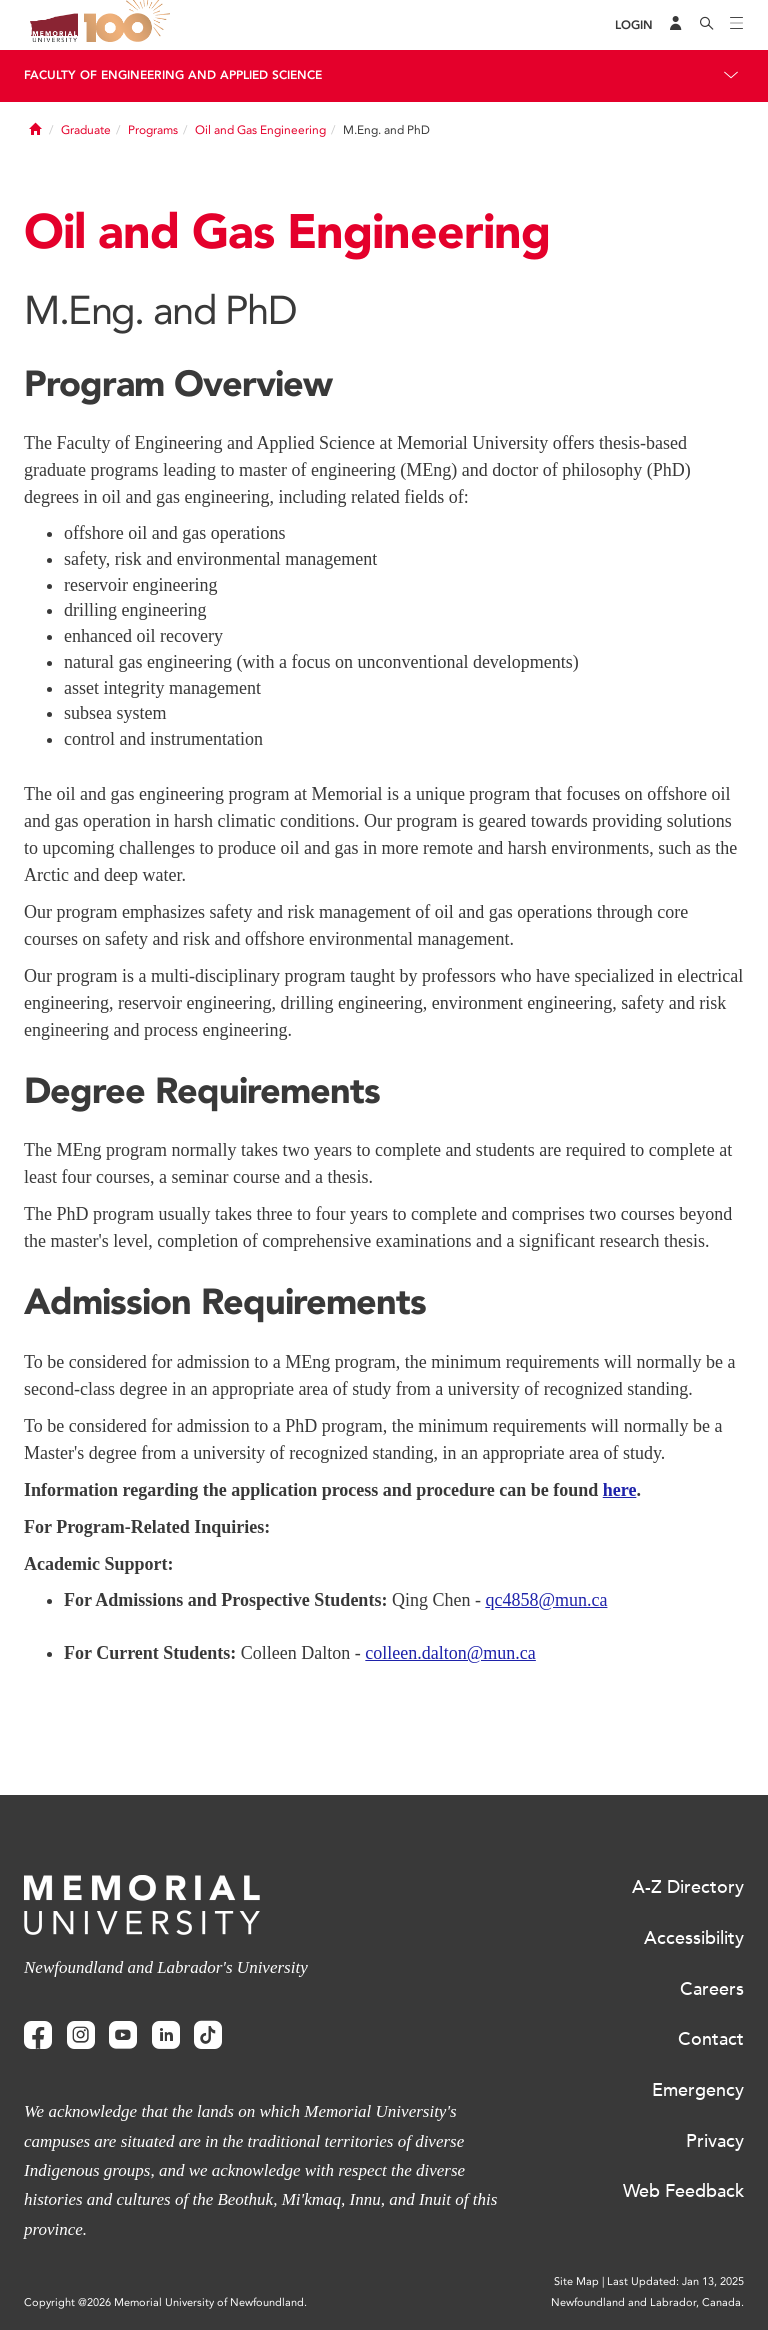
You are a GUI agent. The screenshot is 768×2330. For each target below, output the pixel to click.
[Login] (634, 25)
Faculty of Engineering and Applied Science (173, 75)
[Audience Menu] (676, 25)
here (620, 1490)
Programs (153, 130)
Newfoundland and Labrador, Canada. (647, 2302)
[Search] (707, 25)
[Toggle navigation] (737, 25)
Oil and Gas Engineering (260, 130)
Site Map (576, 2281)
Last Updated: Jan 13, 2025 (675, 2281)
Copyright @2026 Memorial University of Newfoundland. (165, 2302)
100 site (130, 25)
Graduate (86, 130)
